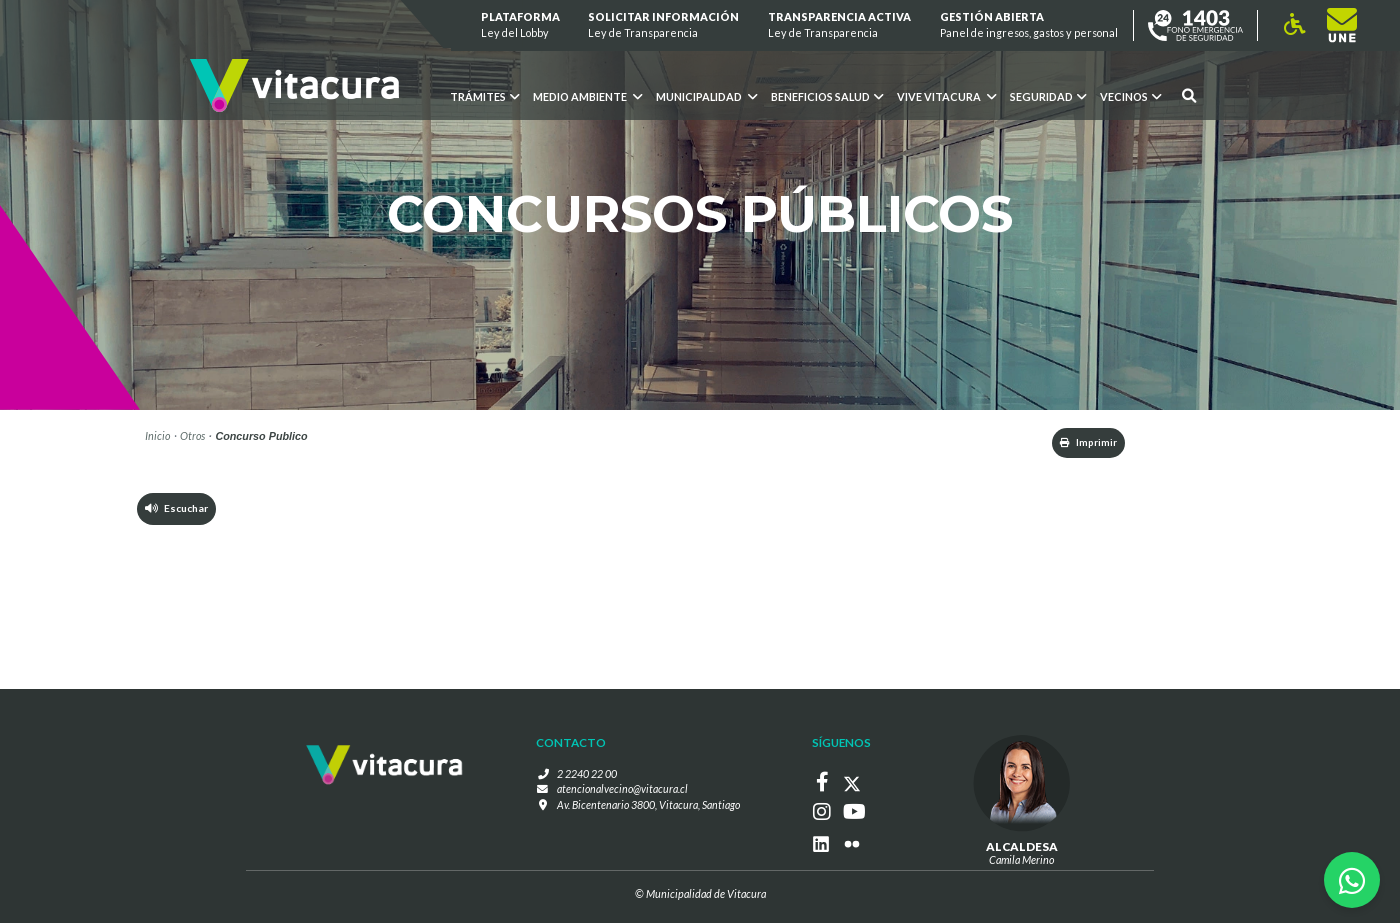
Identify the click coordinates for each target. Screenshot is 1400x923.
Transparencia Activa (839, 25)
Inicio (157, 435)
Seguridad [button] (1048, 97)
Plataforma (520, 25)
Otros (192, 435)
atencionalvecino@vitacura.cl (622, 790)
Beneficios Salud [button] (827, 97)
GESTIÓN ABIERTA (1029, 25)
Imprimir (1079, 443)
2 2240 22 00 (587, 774)
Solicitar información (664, 25)
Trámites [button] (484, 97)
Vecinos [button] (1130, 97)
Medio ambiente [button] (587, 97)
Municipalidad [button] (706, 97)
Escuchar (177, 511)
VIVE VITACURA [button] (946, 97)
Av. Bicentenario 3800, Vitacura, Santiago (648, 805)
